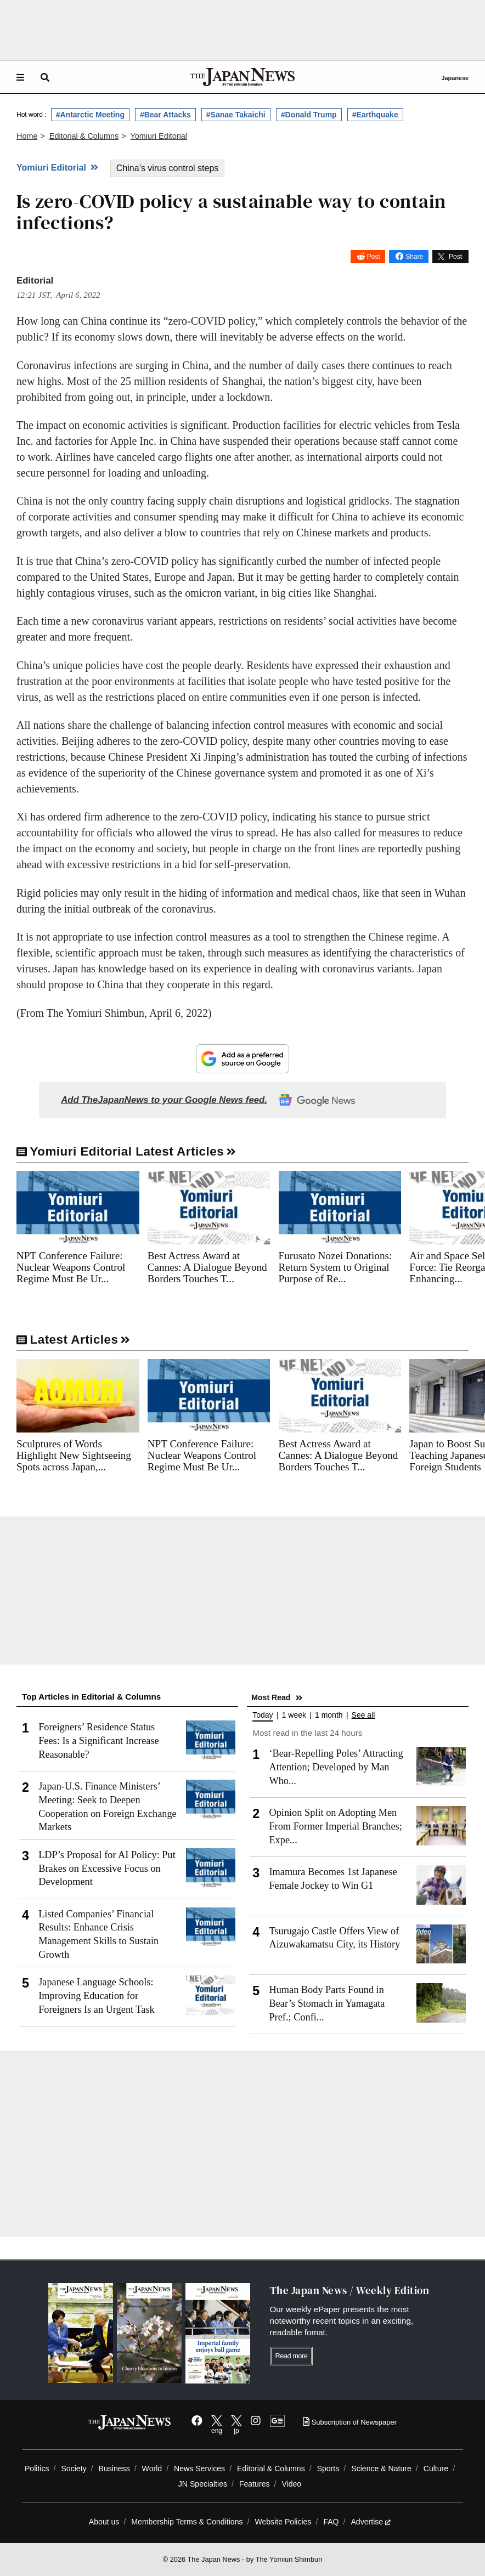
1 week (294, 1715)
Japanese (455, 78)
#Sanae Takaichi (236, 114)
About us (104, 2521)
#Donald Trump (309, 114)
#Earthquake (375, 114)
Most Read (270, 1697)
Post (373, 257)
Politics (37, 2468)
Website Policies (283, 2521)
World (152, 2468)
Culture (436, 2468)
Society (73, 2468)
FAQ (331, 2521)
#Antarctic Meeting (90, 114)
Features (254, 2483)
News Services (199, 2468)
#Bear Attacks (165, 114)
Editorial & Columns (271, 2468)
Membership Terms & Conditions (187, 2521)
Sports (328, 2468)
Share (414, 257)
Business (114, 2468)
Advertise (371, 2521)
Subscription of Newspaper (350, 2422)
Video (291, 2483)
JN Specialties (202, 2483)
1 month (329, 1715)
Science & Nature (381, 2468)
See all (363, 1715)
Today (262, 1715)
